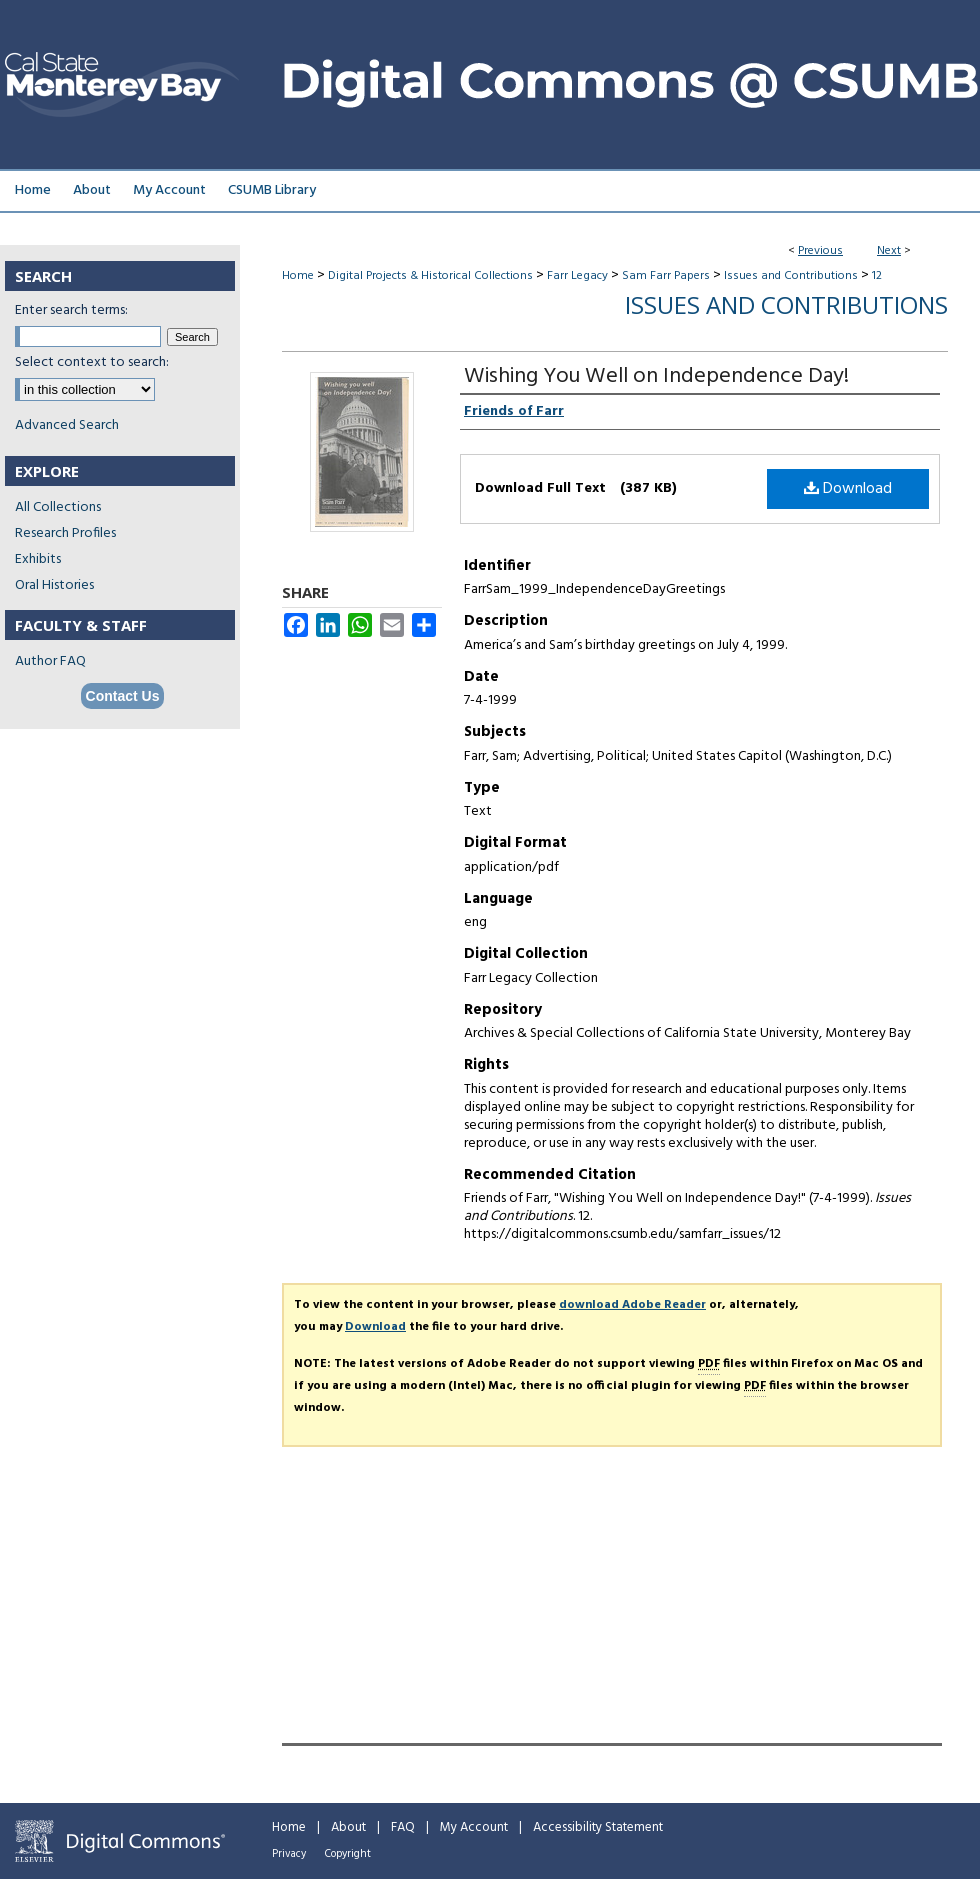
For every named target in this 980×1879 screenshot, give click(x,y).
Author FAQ (50, 661)
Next (889, 251)
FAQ (403, 1827)
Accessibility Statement (598, 1827)
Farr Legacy (577, 276)
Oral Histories (54, 585)
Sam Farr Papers (666, 276)
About (348, 1827)
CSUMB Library (272, 190)
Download (848, 489)
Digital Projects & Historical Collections (430, 276)
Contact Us (123, 696)
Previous (820, 251)
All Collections (58, 507)
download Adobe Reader (632, 1305)
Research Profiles (65, 533)
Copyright (348, 1854)
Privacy (289, 1854)
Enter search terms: (71, 310)
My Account (474, 1827)
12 (877, 276)
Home (298, 276)
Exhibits (38, 559)
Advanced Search (67, 425)
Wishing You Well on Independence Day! (656, 376)
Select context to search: (92, 362)
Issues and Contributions (791, 276)
